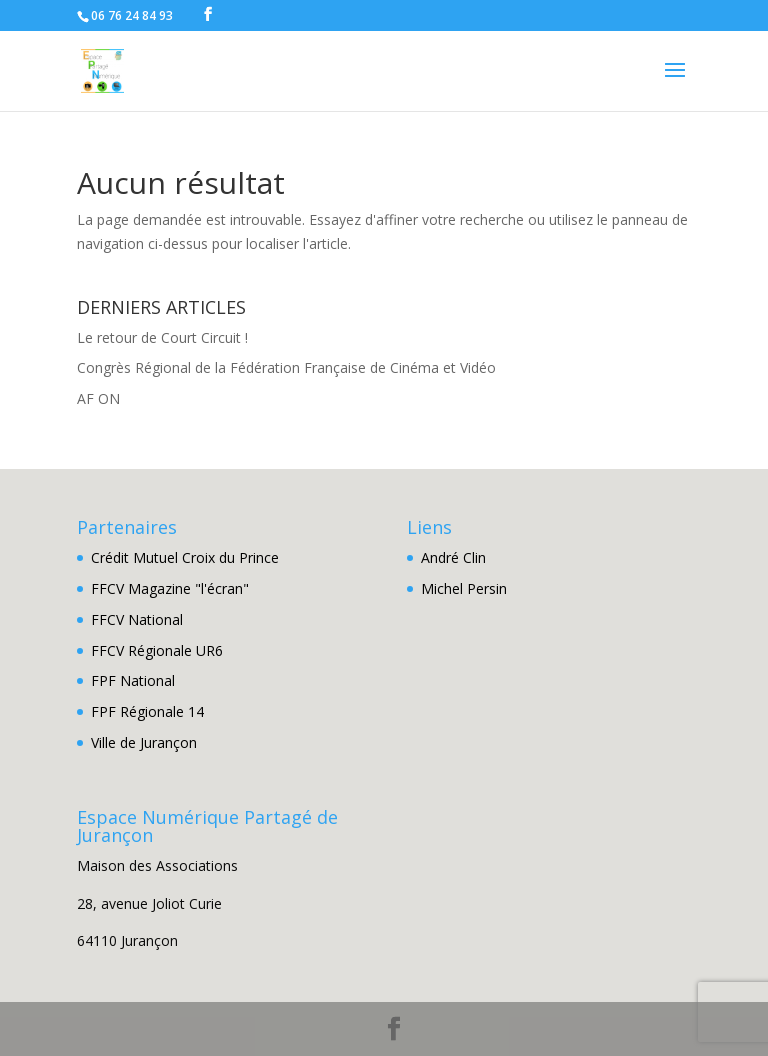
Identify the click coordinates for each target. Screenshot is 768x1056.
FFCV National (137, 619)
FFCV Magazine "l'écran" (170, 588)
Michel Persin (464, 588)
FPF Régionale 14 (147, 711)
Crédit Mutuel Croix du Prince (185, 557)
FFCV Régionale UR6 (157, 650)
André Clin (453, 557)
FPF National (133, 680)
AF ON (98, 398)
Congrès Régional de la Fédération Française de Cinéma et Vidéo (286, 367)
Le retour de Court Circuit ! (162, 337)
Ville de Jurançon (144, 742)
